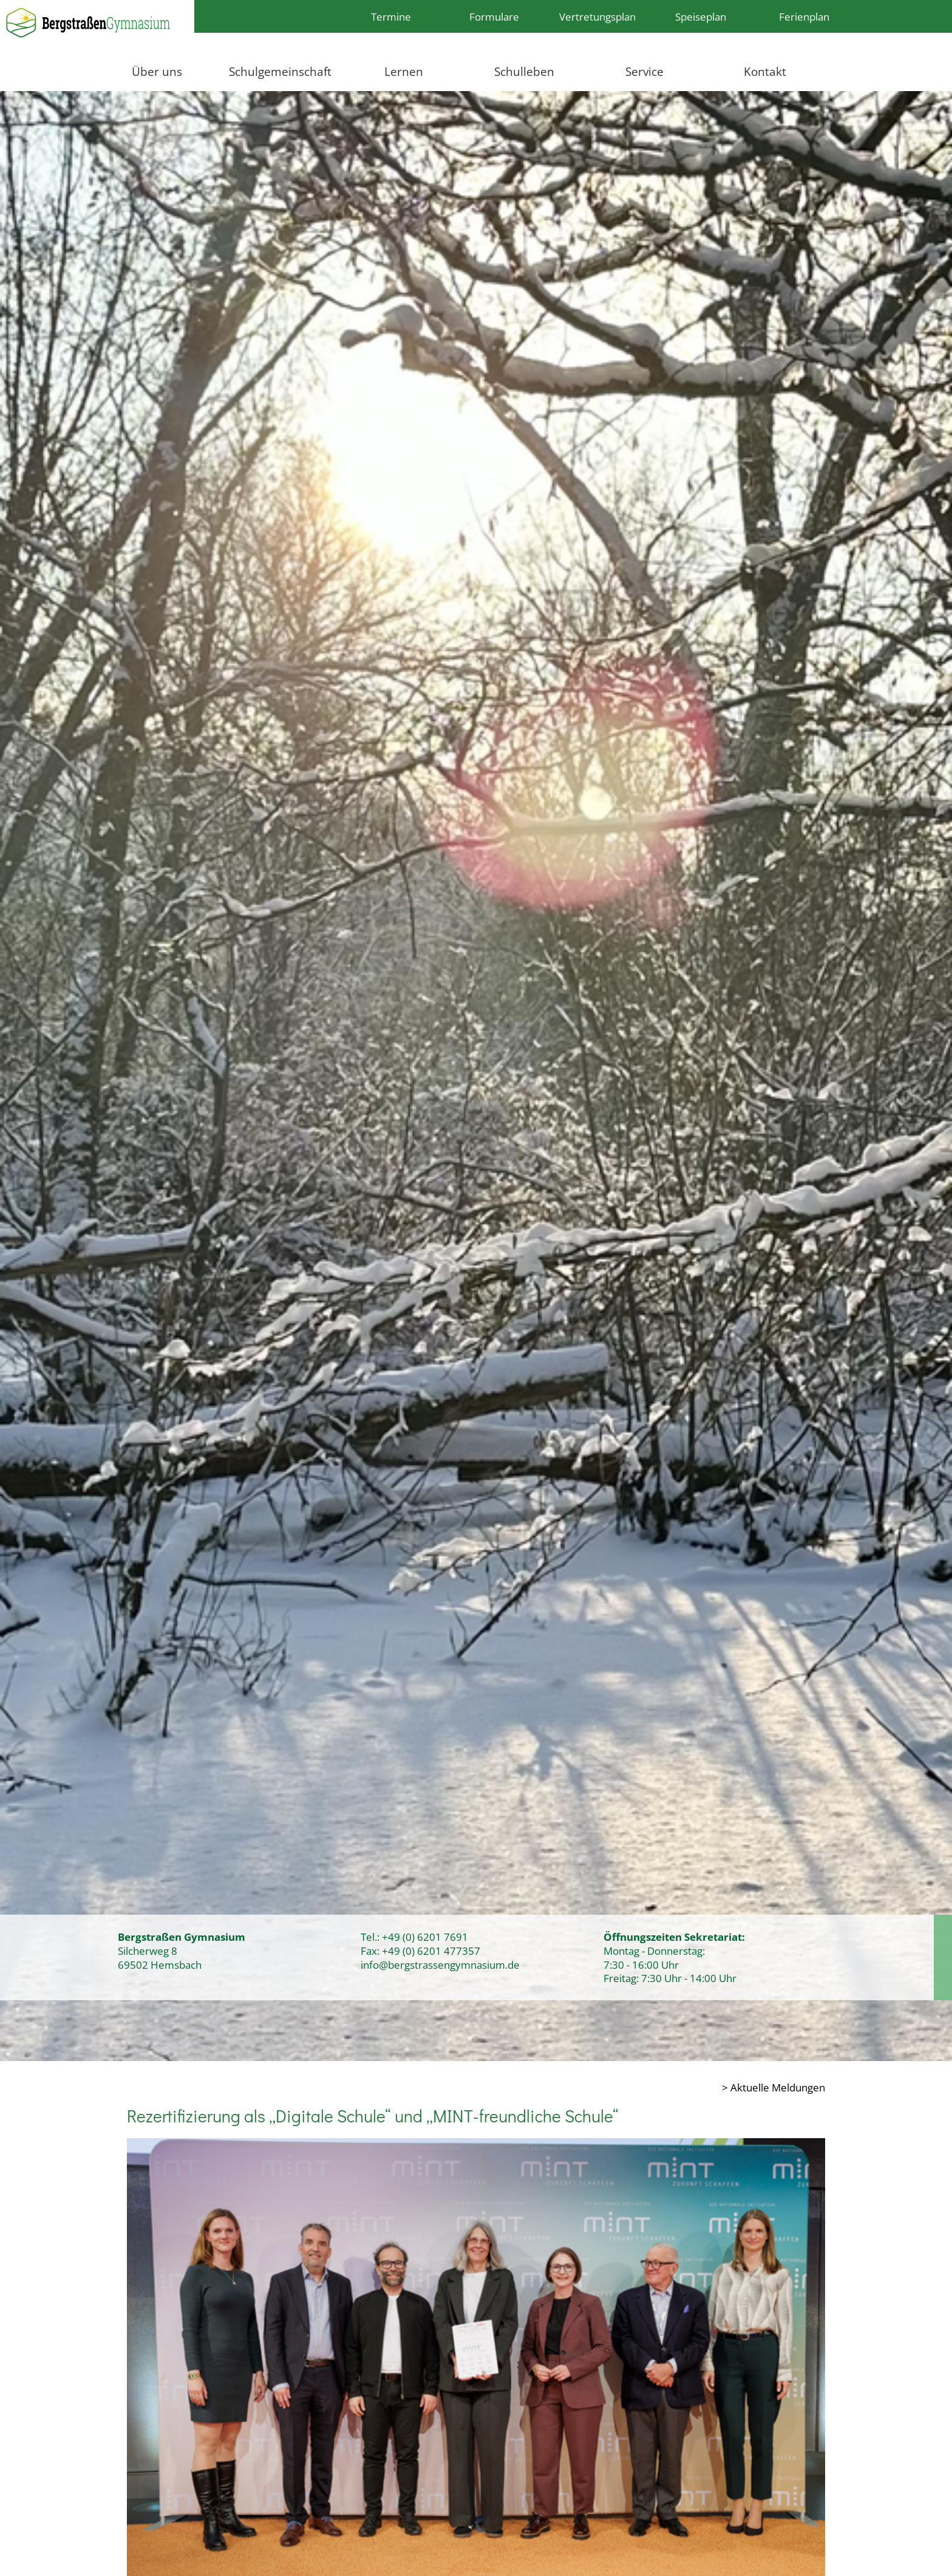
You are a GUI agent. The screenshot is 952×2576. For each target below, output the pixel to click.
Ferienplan (804, 16)
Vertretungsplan (597, 16)
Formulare (494, 16)
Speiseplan (700, 16)
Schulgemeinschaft (280, 71)
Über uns (157, 71)
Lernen (403, 71)
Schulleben (524, 71)
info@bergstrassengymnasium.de (440, 1964)
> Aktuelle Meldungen (773, 2087)
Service (644, 71)
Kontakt (765, 71)
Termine (391, 16)
